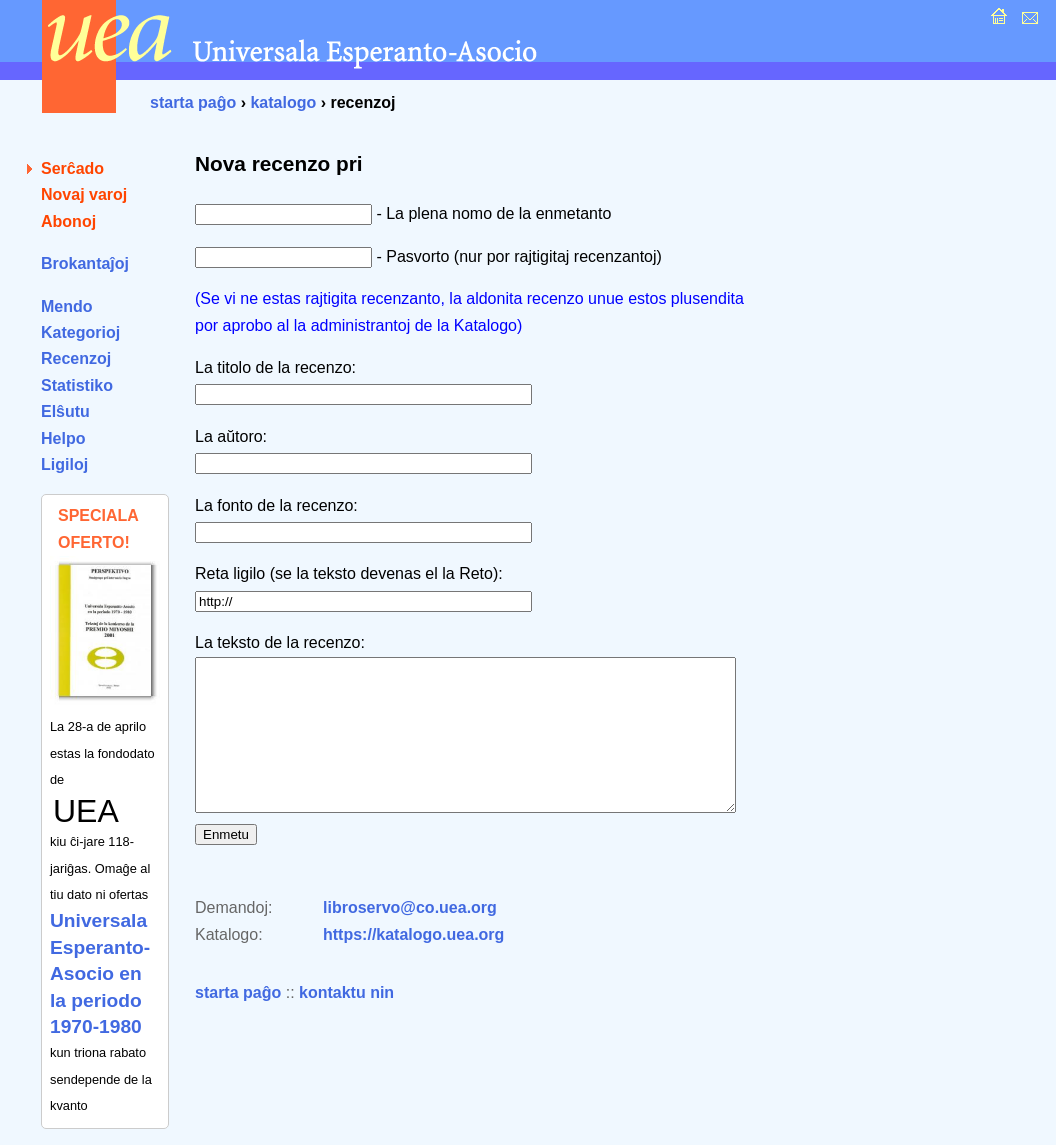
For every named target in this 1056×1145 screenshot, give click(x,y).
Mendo (67, 306)
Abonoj (68, 221)
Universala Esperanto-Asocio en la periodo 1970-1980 (100, 973)
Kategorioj (80, 332)
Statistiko (77, 385)
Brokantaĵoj (85, 263)
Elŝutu (65, 411)
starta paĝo (193, 102)
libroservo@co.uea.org (410, 937)
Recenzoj (76, 358)
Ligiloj (64, 464)
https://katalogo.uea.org (413, 964)
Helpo (63, 438)
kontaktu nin (346, 1022)
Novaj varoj (84, 194)
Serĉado (72, 168)
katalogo (283, 102)
